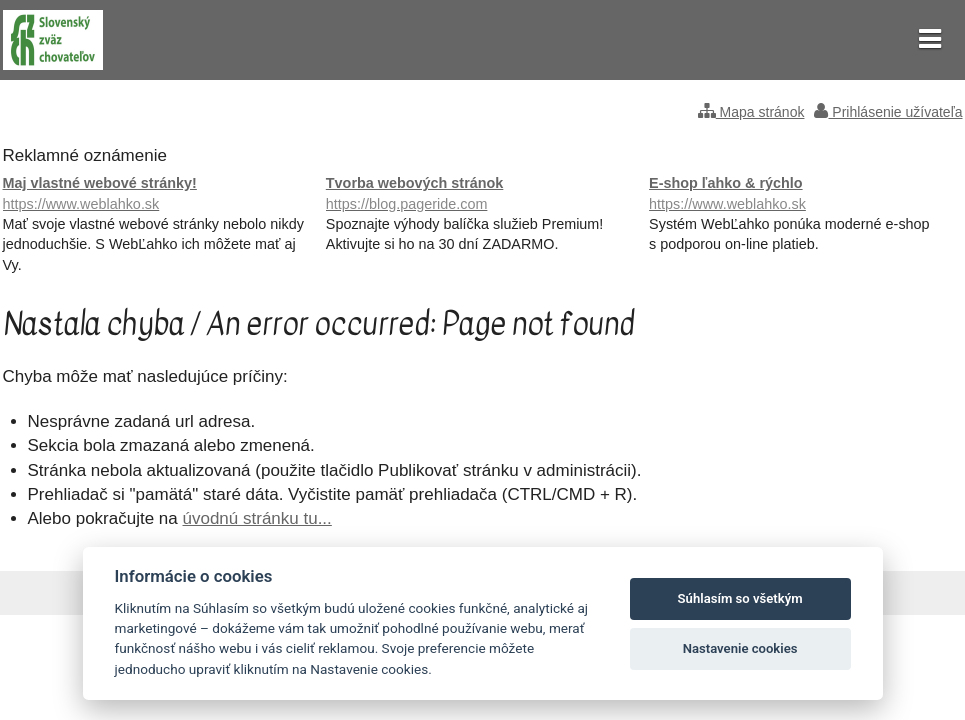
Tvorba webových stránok (482, 194)
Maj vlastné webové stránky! (159, 194)
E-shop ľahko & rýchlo (805, 194)
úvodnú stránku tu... (257, 518)
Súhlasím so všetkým (740, 598)
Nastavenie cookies (740, 648)
